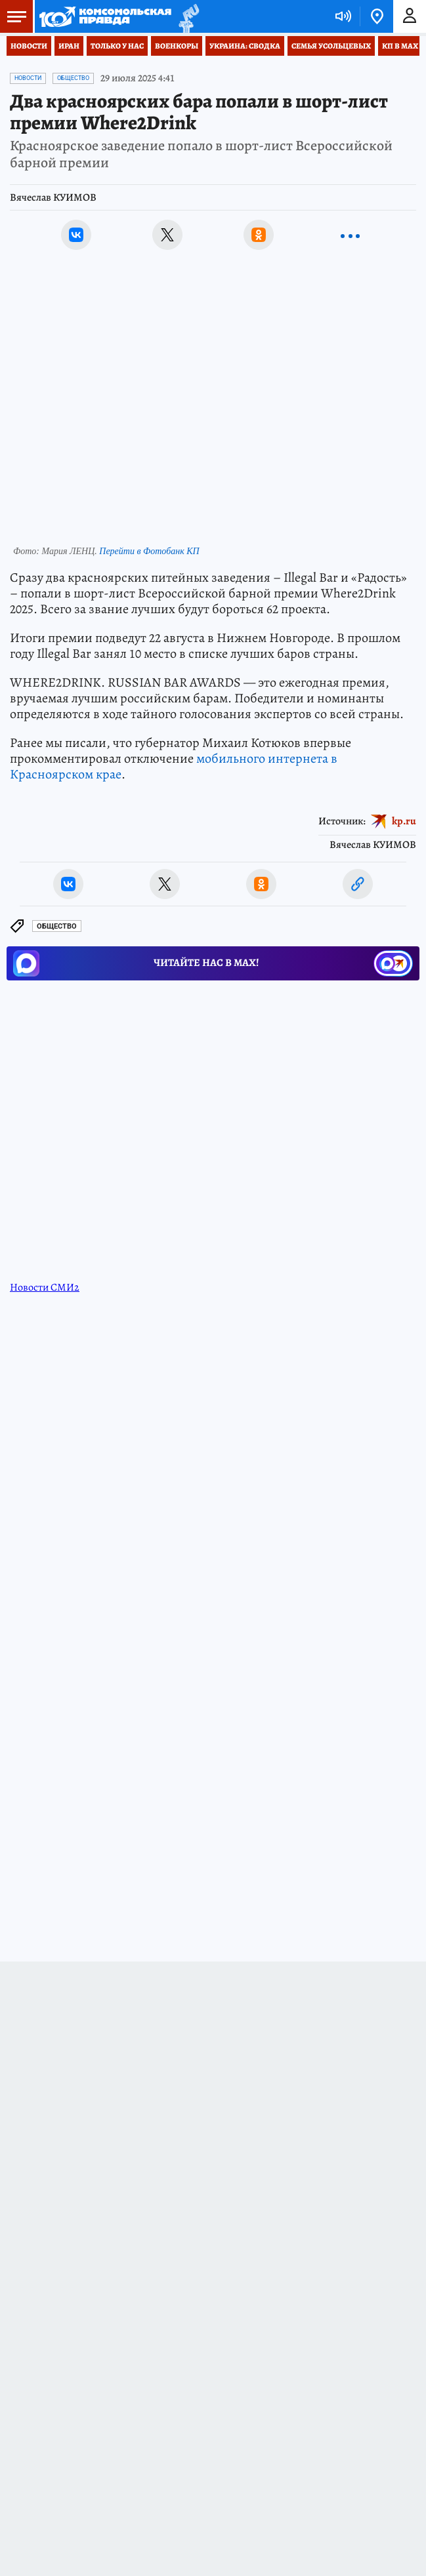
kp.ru (404, 820)
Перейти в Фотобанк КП (149, 551)
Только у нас (117, 46)
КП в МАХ (400, 46)
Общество (73, 78)
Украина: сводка (244, 46)
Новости (29, 46)
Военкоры (176, 46)
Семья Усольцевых (331, 46)
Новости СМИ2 (44, 1287)
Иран (68, 46)
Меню (13, 16)
